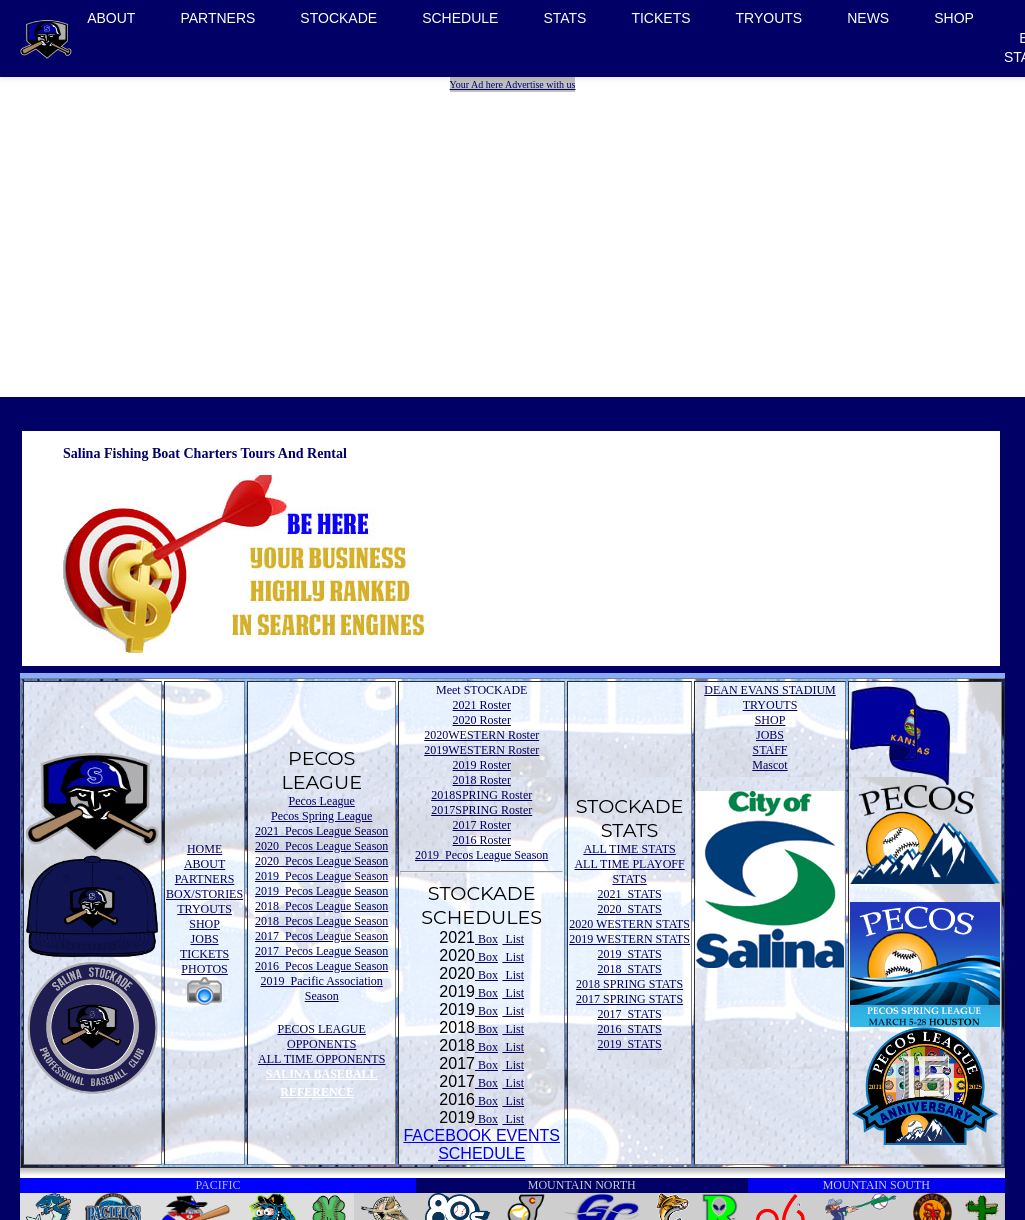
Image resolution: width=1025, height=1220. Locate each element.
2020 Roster (482, 720)
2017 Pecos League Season (321, 936)
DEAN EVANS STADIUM (770, 690)
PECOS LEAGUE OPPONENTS (322, 1036)
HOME (204, 849)
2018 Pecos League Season (321, 906)
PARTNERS (217, 18)
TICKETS (660, 18)
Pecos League (322, 801)
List (513, 939)
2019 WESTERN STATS (629, 939)
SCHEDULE (460, 18)
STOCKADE (338, 18)
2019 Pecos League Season (321, 876)
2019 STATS (629, 954)
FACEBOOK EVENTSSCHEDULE (481, 1144)
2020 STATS (629, 909)
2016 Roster (482, 840)
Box (486, 939)
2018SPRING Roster (481, 795)
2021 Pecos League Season (321, 831)
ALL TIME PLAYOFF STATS (629, 871)
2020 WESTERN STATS (629, 924)
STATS (564, 18)
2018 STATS (629, 969)
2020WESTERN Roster (481, 735)
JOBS (205, 939)
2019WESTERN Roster (481, 750)
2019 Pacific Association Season (322, 988)
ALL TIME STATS (629, 849)
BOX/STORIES (204, 894)
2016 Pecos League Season (321, 966)
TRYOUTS (769, 18)
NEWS (868, 18)
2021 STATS (629, 894)
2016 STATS (629, 1029)
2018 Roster (482, 780)
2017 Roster (482, 825)
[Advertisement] (515, 232)
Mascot (769, 765)
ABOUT (111, 18)
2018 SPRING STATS (629, 984)
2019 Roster (482, 765)
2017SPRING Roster (481, 810)
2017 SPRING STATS (629, 999)
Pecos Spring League (321, 816)
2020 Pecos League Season (321, 846)
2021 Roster (482, 705)
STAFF (769, 750)
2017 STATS (629, 1014)
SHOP (954, 18)
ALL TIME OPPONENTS (321, 1059)
